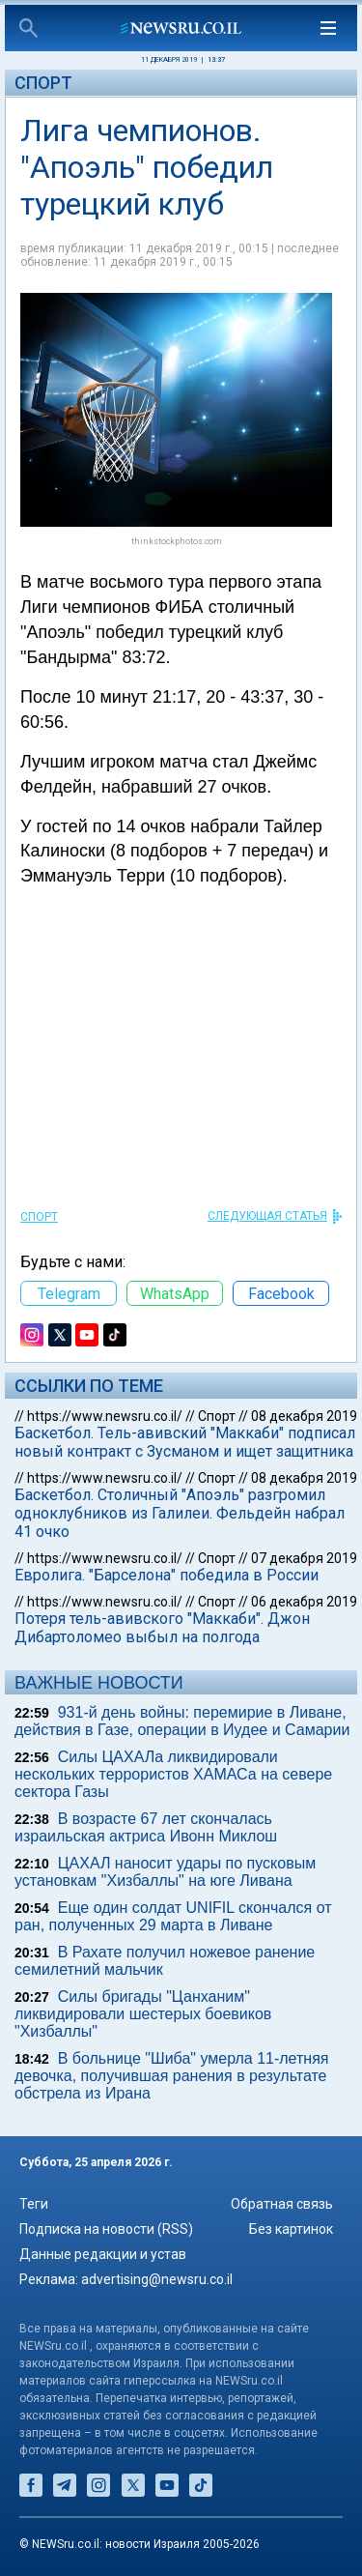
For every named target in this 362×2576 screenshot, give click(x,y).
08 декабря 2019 (304, 1416)
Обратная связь (282, 2204)
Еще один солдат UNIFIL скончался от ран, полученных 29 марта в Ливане (173, 1916)
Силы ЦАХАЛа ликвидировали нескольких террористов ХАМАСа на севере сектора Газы (173, 1774)
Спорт (43, 82)
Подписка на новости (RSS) (106, 2229)
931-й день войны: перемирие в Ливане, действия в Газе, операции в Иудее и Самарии (181, 1721)
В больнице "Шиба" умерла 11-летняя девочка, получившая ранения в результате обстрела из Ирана (171, 2075)
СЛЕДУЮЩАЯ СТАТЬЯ (267, 1216)
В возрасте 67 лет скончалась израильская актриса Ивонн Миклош (145, 1827)
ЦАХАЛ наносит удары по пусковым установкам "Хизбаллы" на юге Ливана (165, 1872)
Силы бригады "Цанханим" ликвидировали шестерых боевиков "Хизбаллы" (142, 2014)
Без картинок (291, 2229)
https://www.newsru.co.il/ (104, 1416)
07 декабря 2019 (304, 1558)
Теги (33, 2204)
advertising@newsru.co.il (157, 2279)
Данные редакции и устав (102, 2254)
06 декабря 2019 (304, 1601)
